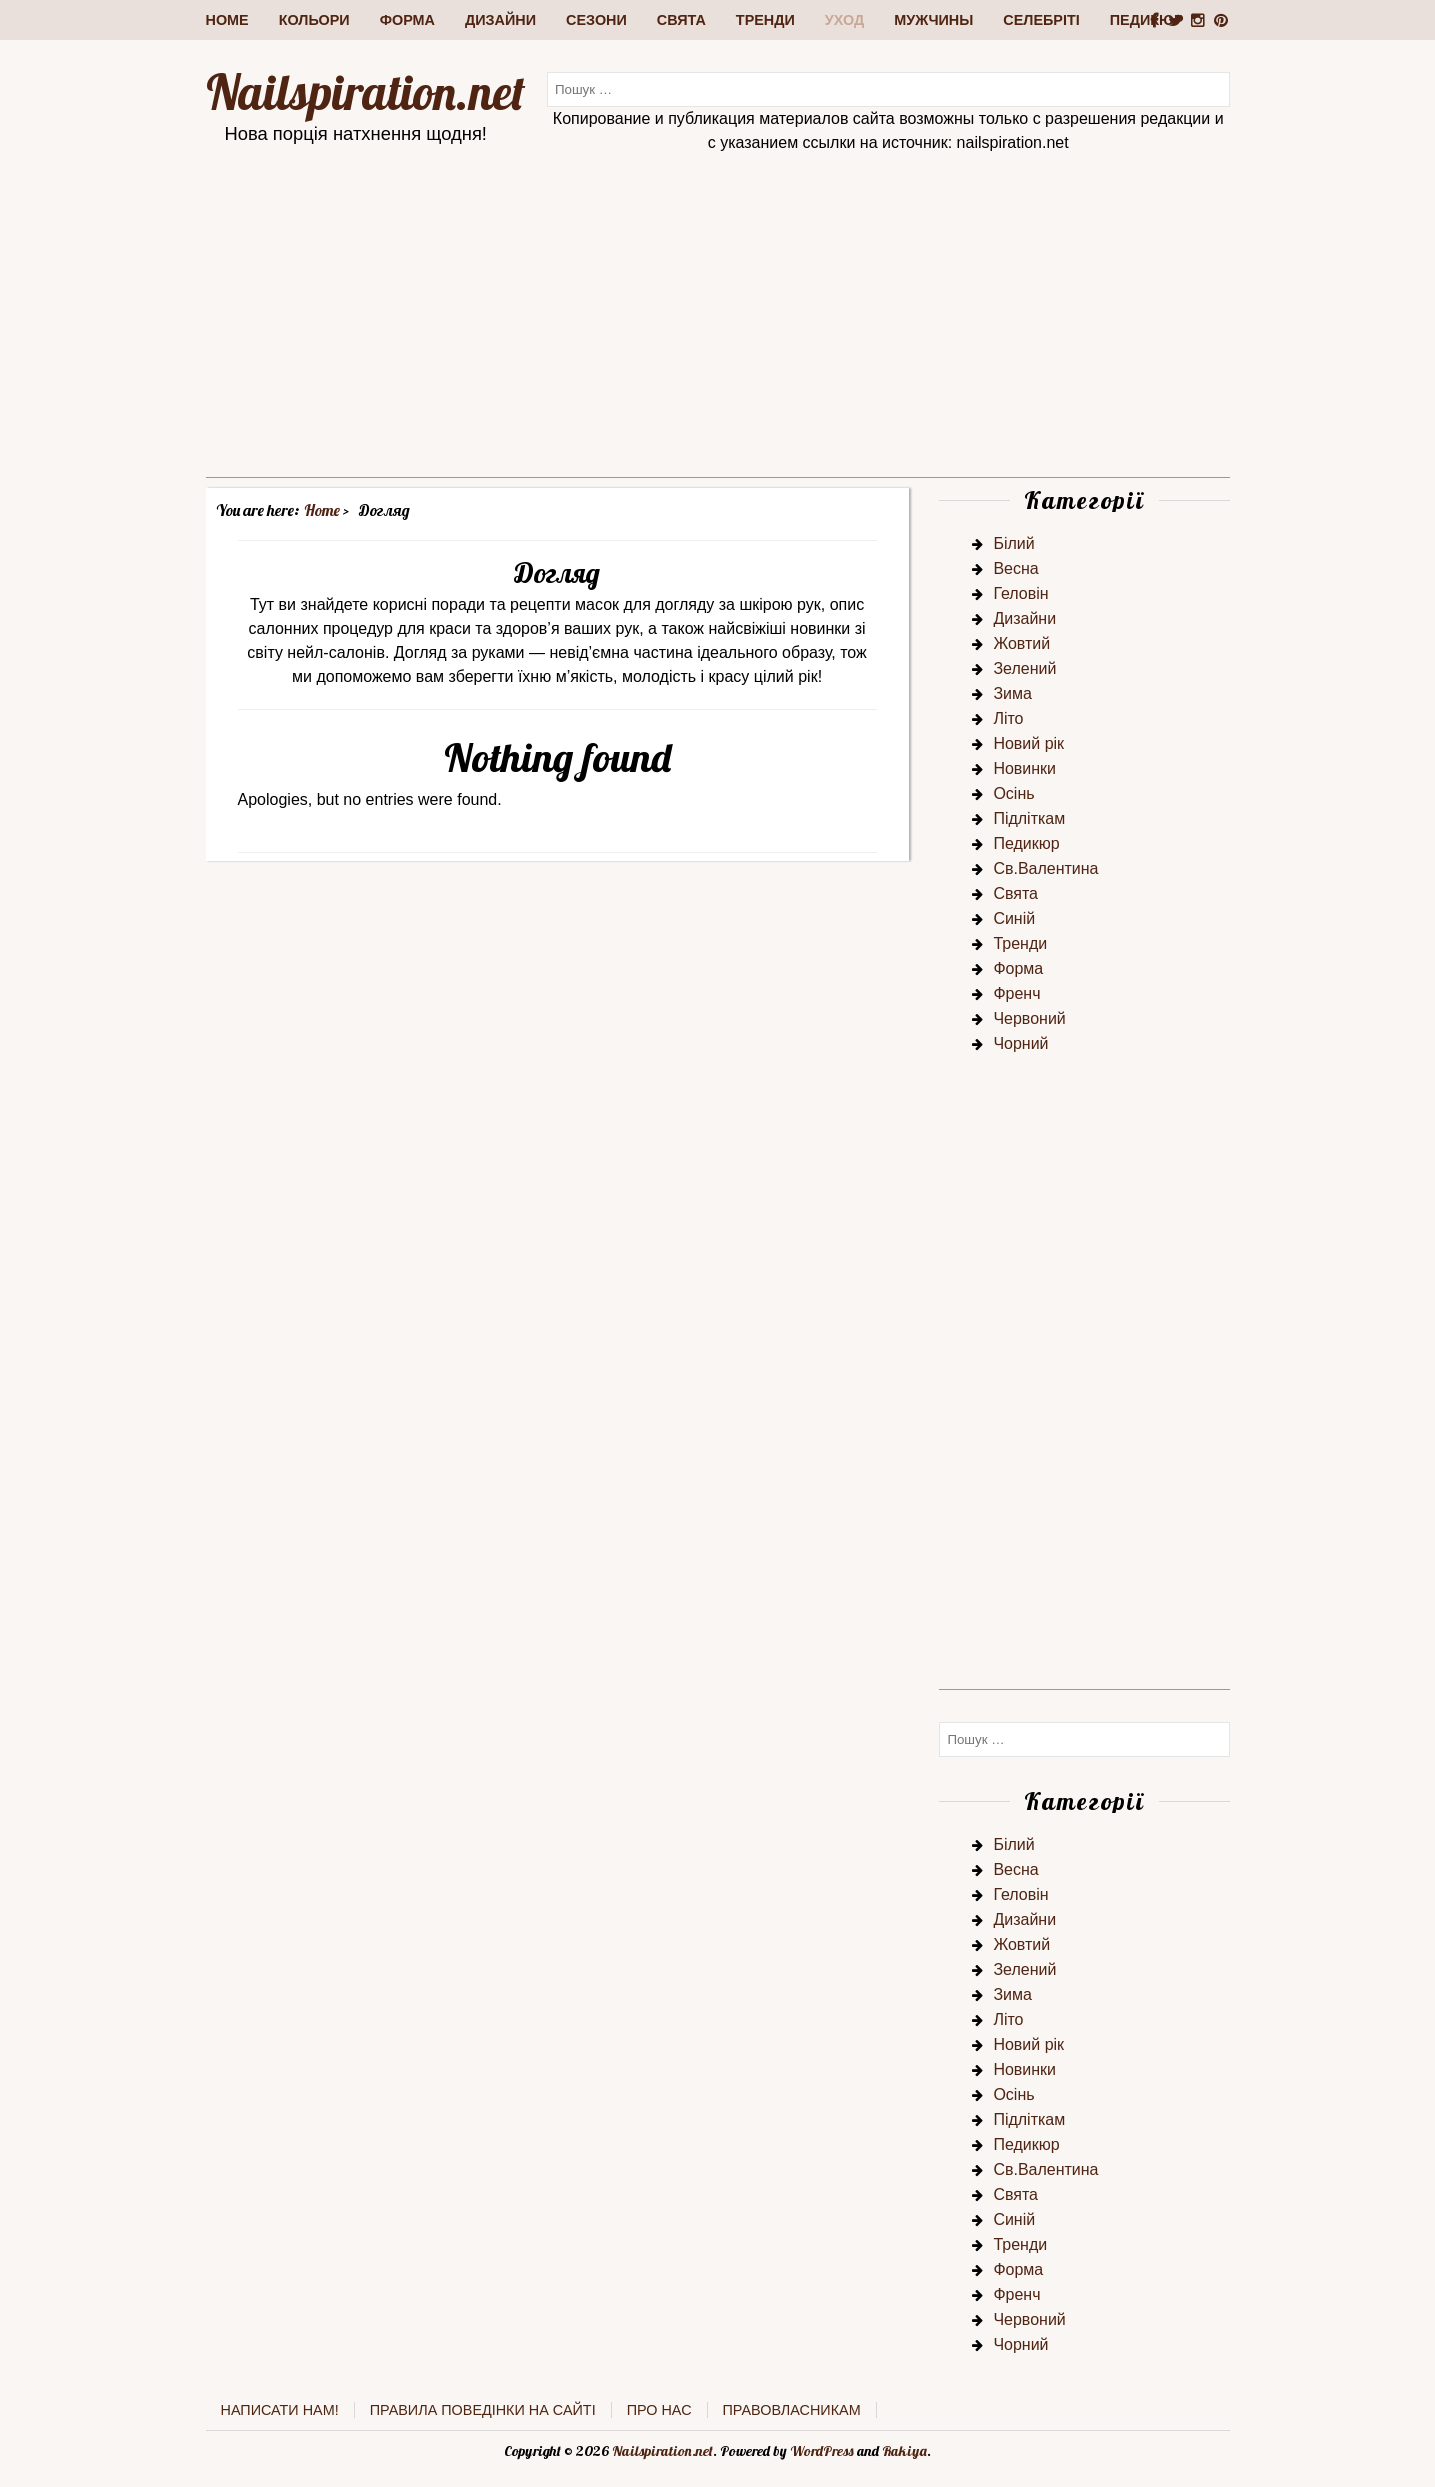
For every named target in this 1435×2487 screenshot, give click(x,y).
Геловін (1020, 593)
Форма (407, 20)
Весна (1015, 568)
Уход (844, 20)
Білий (1013, 543)
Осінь (1013, 793)
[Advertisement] (718, 337)
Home (227, 20)
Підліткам (1029, 818)
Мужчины (933, 20)
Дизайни (500, 20)
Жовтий (1021, 643)
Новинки (1024, 768)
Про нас (659, 2410)
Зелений (1024, 668)
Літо (1008, 718)
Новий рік (1028, 743)
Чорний (1020, 1043)
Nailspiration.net (365, 92)
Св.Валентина (1045, 868)
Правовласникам (792, 2410)
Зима (1012, 693)
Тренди (765, 20)
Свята (681, 20)
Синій (1014, 918)
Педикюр (1026, 843)
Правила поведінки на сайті (483, 2410)
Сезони (596, 20)
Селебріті (1041, 20)
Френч (1016, 993)
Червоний (1029, 1018)
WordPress (822, 2451)
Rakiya (904, 2451)
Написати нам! (280, 2410)
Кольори (314, 20)
